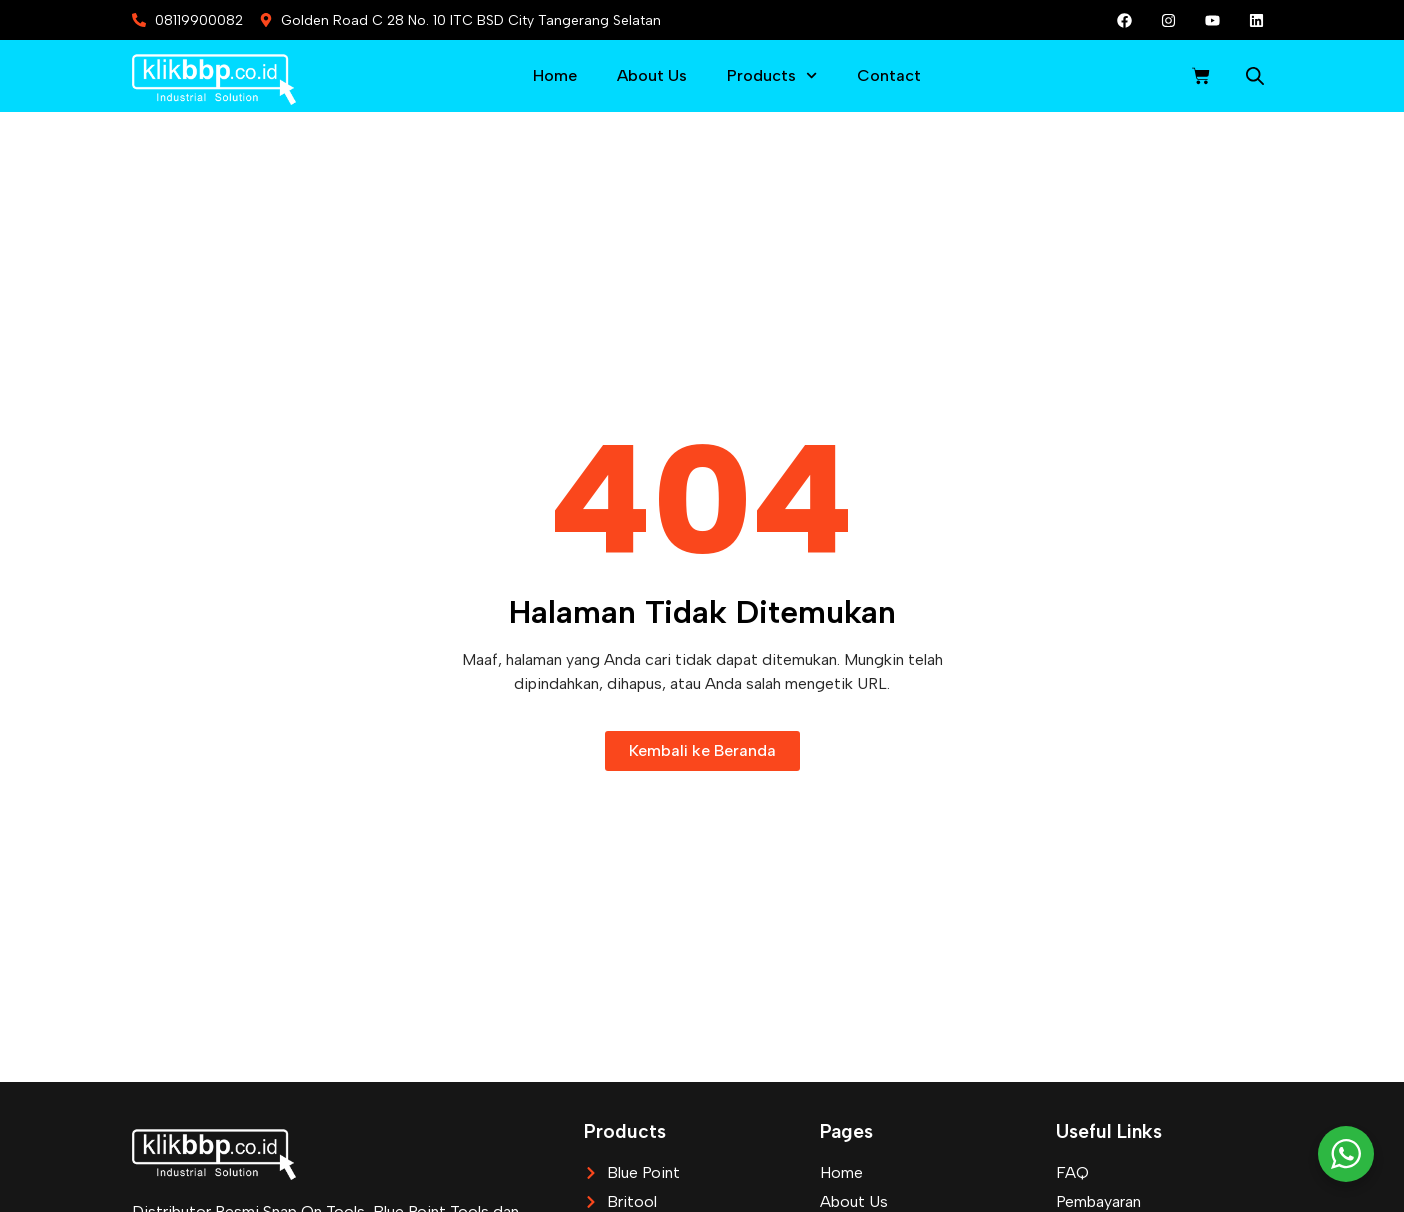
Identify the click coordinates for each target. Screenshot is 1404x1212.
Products (772, 75)
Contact (889, 75)
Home (555, 75)
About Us (652, 75)
